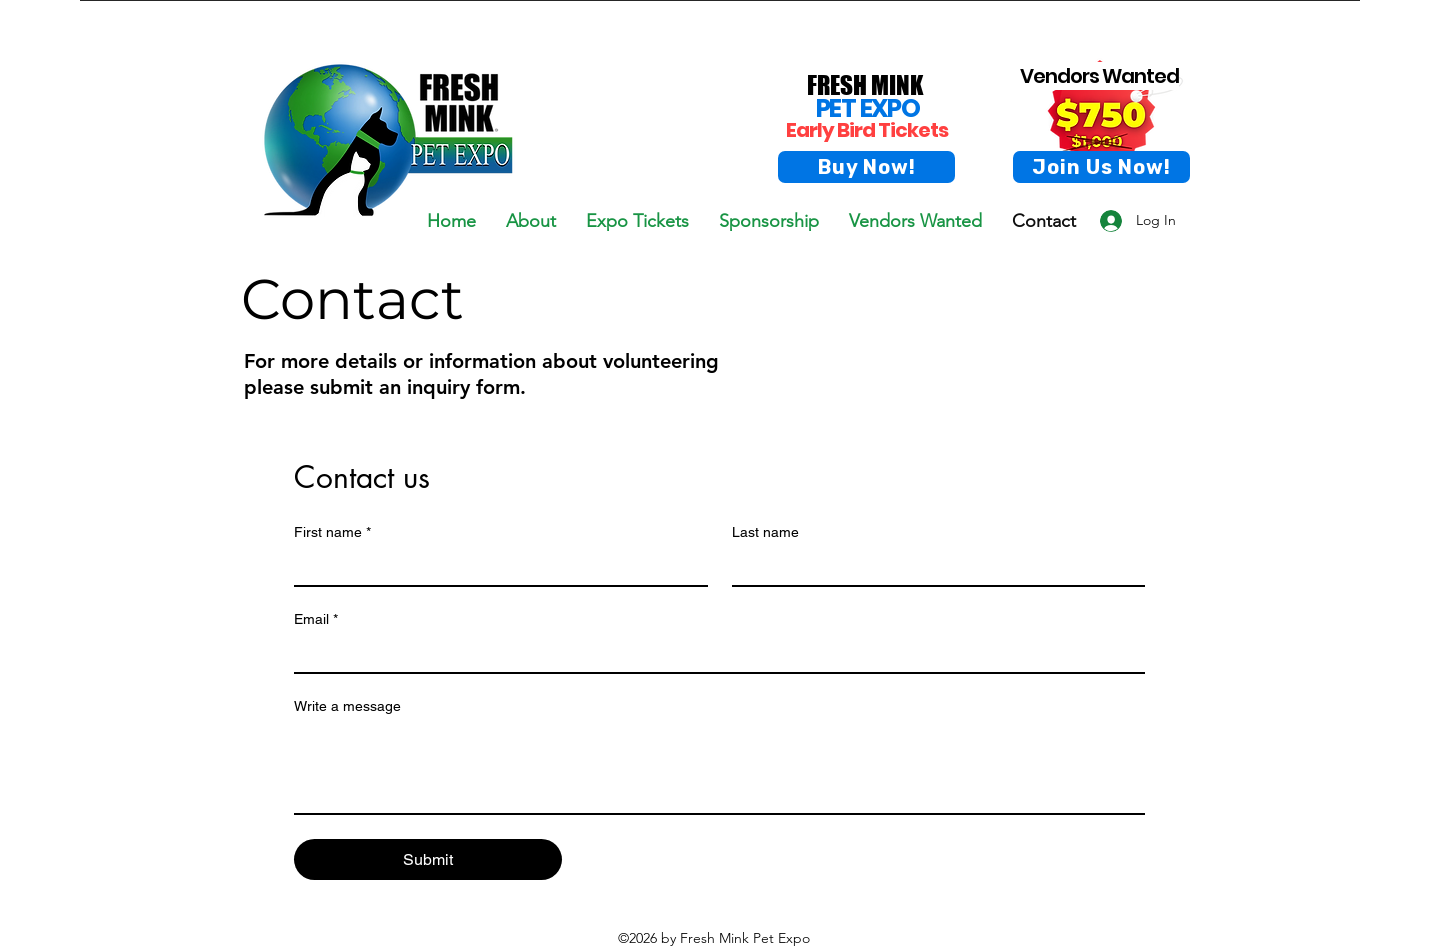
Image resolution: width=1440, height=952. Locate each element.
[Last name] (933, 567)
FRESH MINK (865, 85)
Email (316, 619)
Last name (765, 532)
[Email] (713, 654)
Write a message (347, 706)
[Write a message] (719, 768)
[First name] (495, 567)
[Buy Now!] (866, 167)
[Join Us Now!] (1101, 167)
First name (332, 532)
